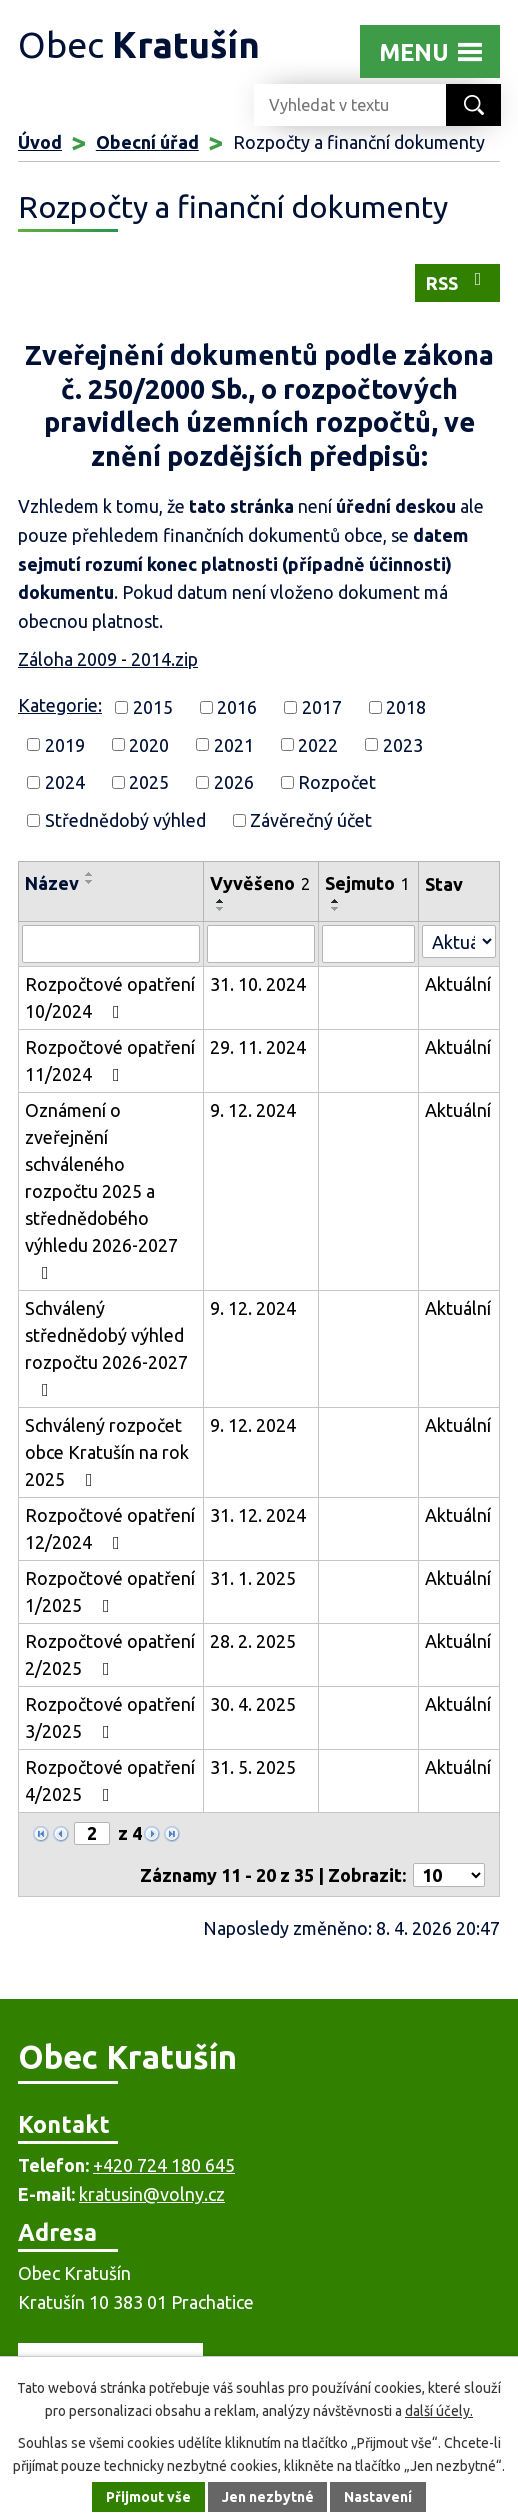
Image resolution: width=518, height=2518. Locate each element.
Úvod (40, 142)
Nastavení (379, 2497)
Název (52, 883)
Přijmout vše (148, 2497)
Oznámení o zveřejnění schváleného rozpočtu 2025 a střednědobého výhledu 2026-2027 (101, 1191)
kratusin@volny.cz (152, 2194)
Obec (139, 44)
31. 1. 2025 (253, 1578)
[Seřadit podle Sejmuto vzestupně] (336, 901)
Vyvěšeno (260, 883)
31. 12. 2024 (258, 1515)
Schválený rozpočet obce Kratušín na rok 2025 (107, 1452)
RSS (458, 281)
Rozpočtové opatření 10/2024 (110, 997)
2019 (65, 744)
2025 (149, 782)
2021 (234, 744)
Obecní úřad (147, 142)
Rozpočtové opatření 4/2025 (110, 1780)
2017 (322, 707)
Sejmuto (367, 883)
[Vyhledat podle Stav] (459, 941)
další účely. (439, 2411)
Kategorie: (60, 705)
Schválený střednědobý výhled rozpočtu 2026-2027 (106, 1348)
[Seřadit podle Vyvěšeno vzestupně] (221, 901)
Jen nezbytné (268, 2497)
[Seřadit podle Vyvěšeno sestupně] (221, 909)
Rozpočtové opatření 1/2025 (110, 1591)
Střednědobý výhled (125, 820)
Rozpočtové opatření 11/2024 (110, 1060)
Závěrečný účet (311, 820)
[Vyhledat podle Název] (111, 944)
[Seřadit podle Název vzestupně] (90, 874)
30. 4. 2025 (253, 1704)
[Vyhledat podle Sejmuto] (368, 944)
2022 (318, 744)
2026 (234, 782)
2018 (406, 707)
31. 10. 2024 (258, 984)
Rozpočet (337, 782)
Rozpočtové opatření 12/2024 (110, 1528)
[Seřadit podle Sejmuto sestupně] (336, 909)
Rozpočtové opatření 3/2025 (110, 1717)
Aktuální (458, 984)
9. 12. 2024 (253, 1110)
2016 (237, 707)
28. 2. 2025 (253, 1641)
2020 (149, 744)
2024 (65, 782)
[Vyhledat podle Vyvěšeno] (261, 944)
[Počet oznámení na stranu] (449, 1875)
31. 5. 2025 (253, 1767)
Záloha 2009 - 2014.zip (108, 659)
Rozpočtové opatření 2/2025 (110, 1654)
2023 (403, 744)
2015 (153, 707)
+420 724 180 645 (164, 2165)
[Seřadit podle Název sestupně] (90, 882)
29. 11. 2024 (258, 1047)
